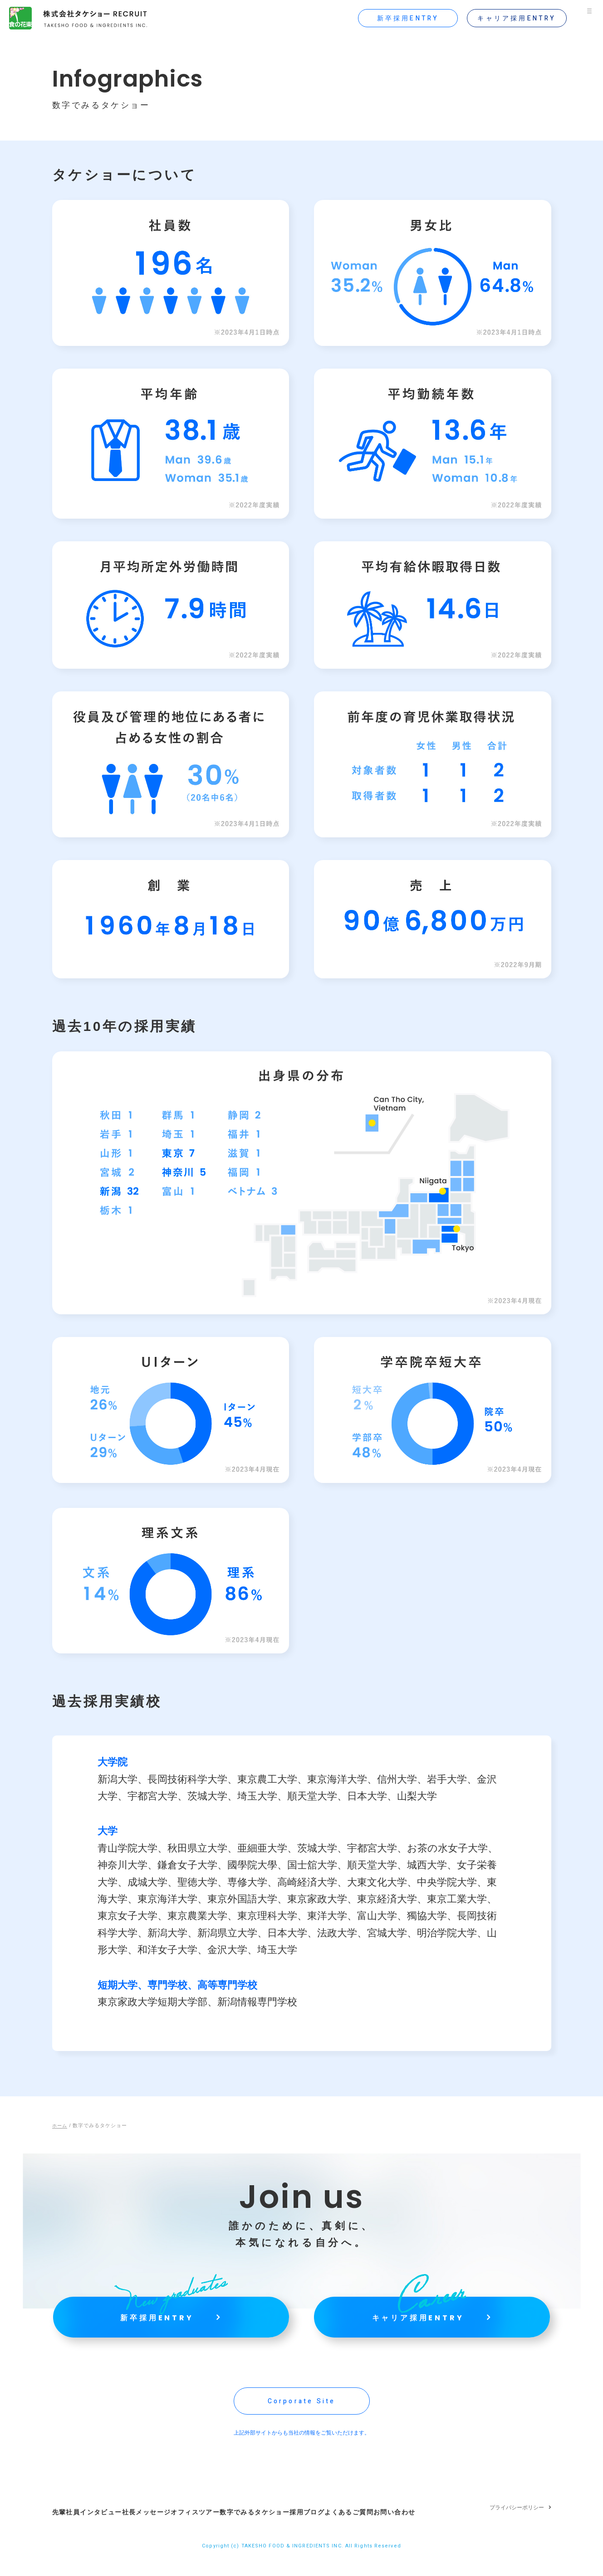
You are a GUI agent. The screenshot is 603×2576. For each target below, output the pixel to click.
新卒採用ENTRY (399, 18)
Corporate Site (301, 2424)
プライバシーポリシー (517, 2530)
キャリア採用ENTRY (507, 18)
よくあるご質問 (394, 2529)
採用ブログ (343, 2529)
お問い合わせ (449, 2529)
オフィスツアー (213, 2529)
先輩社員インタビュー (87, 2529)
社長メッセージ (155, 2529)
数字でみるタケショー (282, 2529)
